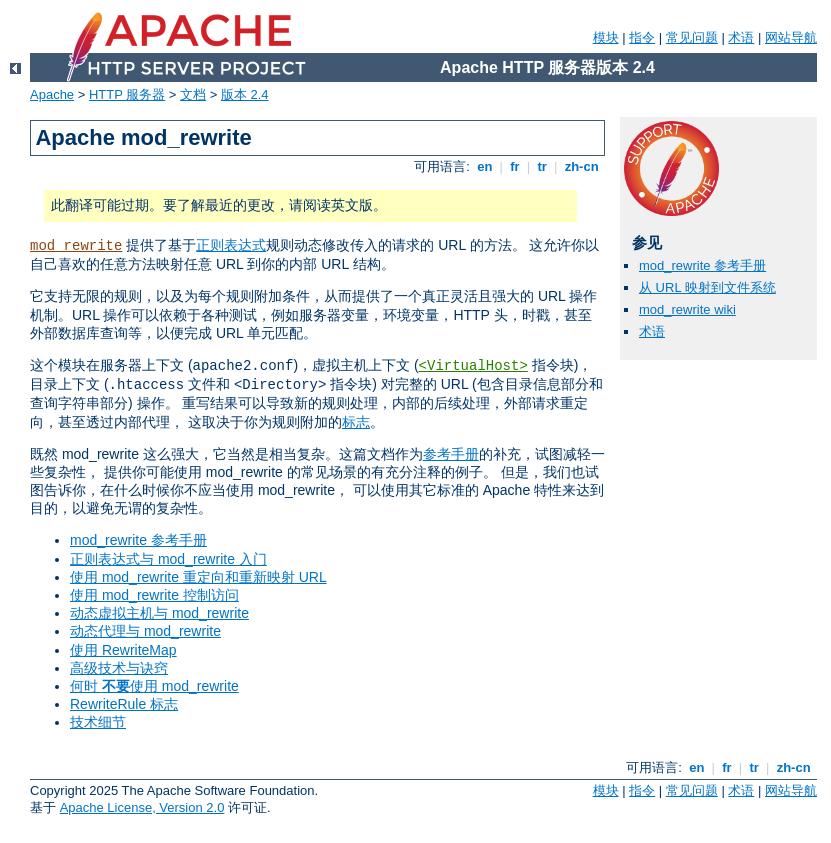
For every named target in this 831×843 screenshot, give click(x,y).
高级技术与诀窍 (119, 668)
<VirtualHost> (473, 366)
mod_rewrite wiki (687, 309)
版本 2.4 (245, 94)
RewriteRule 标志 (124, 704)
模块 (606, 37)
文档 (193, 94)
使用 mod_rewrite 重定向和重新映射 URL (198, 577)
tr (542, 166)
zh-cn (581, 166)
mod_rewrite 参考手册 (138, 540)
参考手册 (451, 454)
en (485, 166)
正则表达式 (231, 245)
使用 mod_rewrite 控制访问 (154, 595)
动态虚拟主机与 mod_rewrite (159, 613)
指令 (642, 37)
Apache (52, 94)
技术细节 (98, 722)
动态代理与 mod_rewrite (145, 631)
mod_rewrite (76, 246)
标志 (356, 422)
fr (515, 166)
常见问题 (692, 37)
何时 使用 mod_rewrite (154, 686)
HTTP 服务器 (127, 94)
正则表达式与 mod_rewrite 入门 (168, 559)
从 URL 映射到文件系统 (707, 287)
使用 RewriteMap (123, 650)
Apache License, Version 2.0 (142, 807)
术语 (741, 37)
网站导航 (791, 37)
